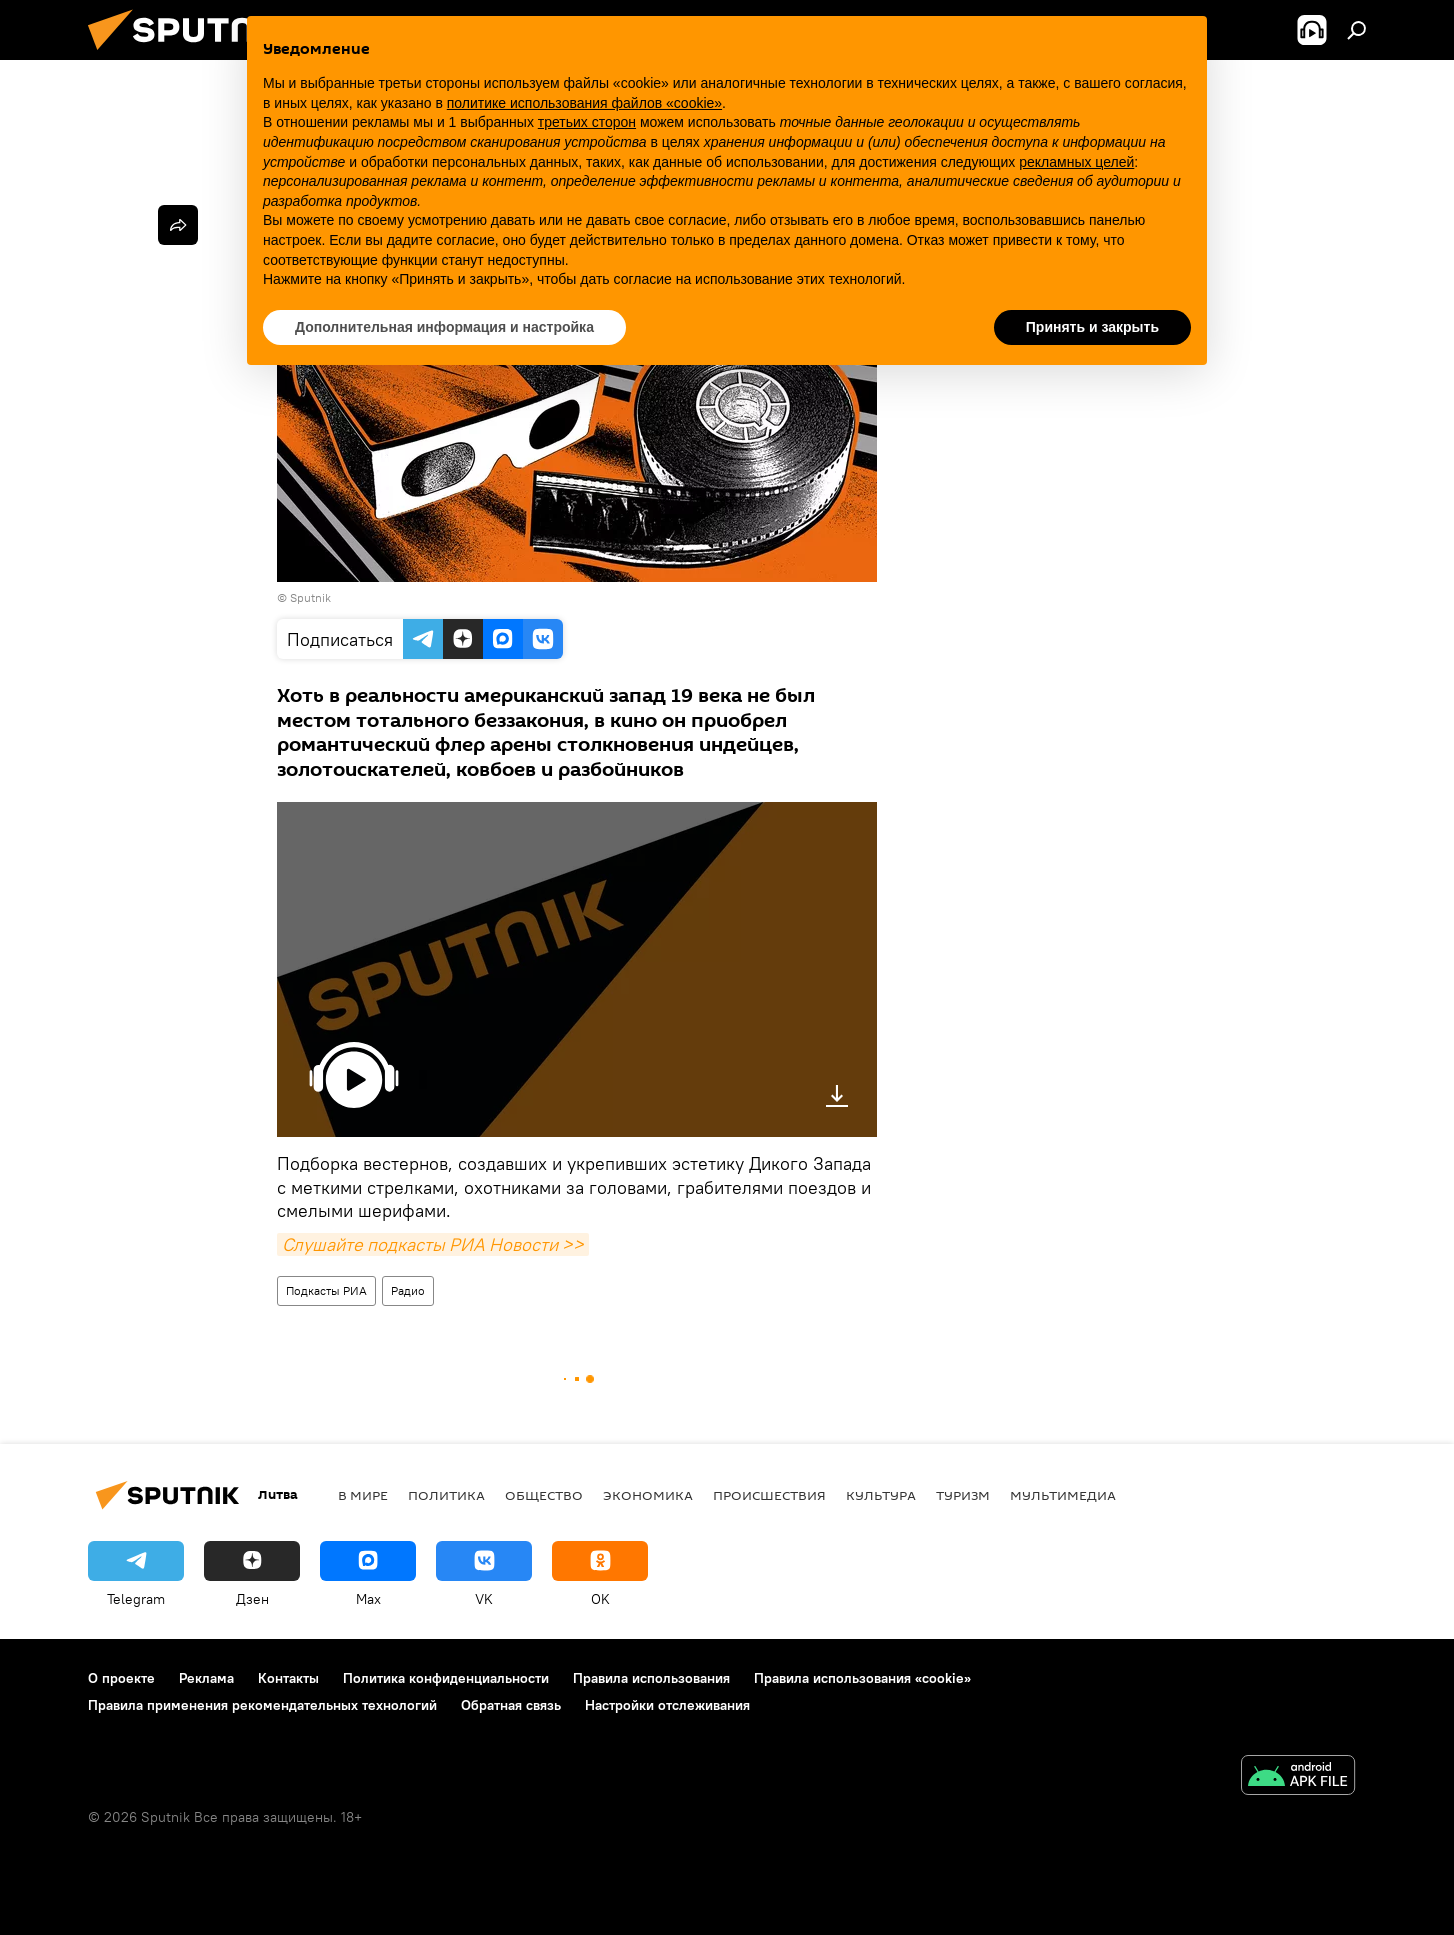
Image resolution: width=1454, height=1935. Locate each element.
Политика (446, 1495)
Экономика (648, 1495)
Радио (408, 1290)
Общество (544, 1495)
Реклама (206, 1678)
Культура (881, 1495)
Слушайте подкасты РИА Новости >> (433, 1244)
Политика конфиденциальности (446, 1678)
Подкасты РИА (326, 1290)
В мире (363, 1495)
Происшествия (769, 1495)
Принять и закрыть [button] (1092, 327)
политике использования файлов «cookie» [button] (584, 103)
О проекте (121, 1678)
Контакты (288, 1678)
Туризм (963, 1495)
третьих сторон (587, 122)
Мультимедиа (1063, 1495)
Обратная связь (511, 1705)
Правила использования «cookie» (862, 1678)
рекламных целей (1076, 162)
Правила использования (651, 1678)
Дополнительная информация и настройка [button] (444, 327)
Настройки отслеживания (667, 1705)
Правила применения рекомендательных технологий (262, 1705)
